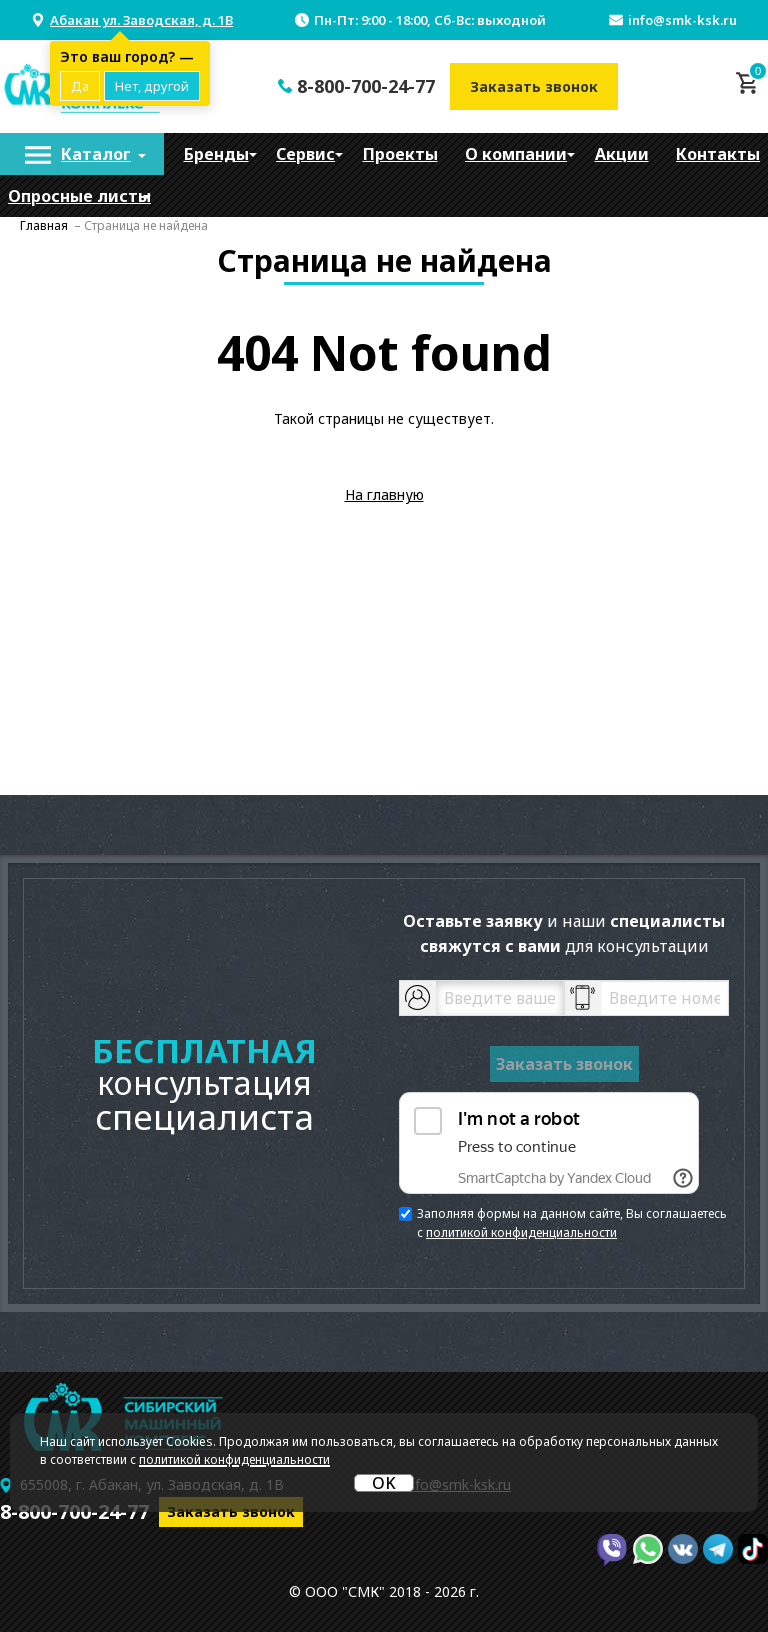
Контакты (718, 154)
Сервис (305, 154)
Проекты (400, 154)
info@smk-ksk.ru (682, 20)
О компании (516, 154)
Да (80, 86)
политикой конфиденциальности (521, 1232)
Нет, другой (152, 86)
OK (384, 1483)
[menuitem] (82, 154)
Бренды (216, 154)
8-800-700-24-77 (366, 86)
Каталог (96, 154)
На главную (384, 494)
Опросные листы (79, 196)
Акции (622, 154)
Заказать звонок (534, 86)
